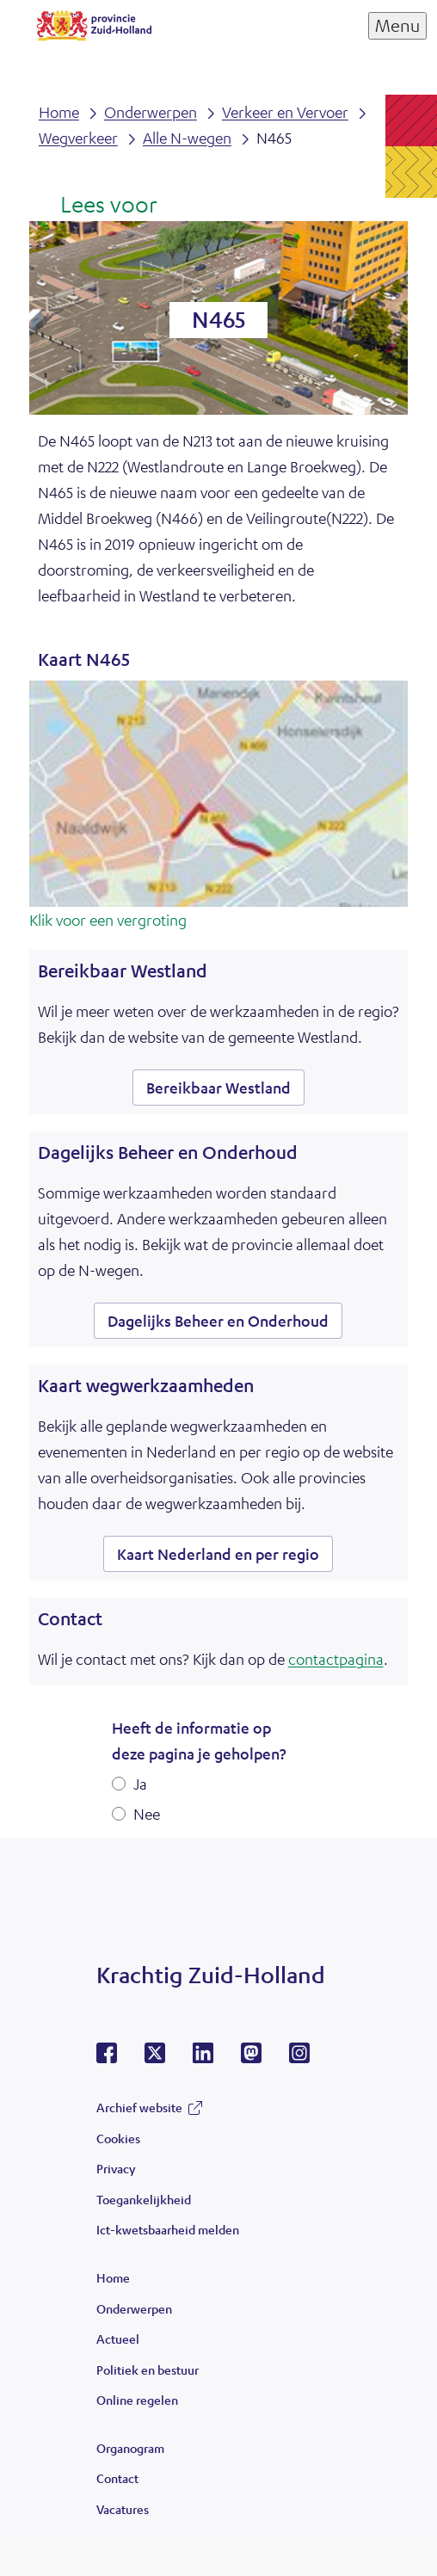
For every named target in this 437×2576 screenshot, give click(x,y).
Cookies (118, 2138)
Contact (117, 2478)
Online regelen (137, 2399)
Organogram (130, 2448)
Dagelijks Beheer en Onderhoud (218, 1320)
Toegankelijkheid (143, 2199)
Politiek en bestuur (147, 2369)
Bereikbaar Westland (218, 1087)
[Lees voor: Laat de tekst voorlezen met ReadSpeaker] (97, 205)
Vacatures (122, 2509)
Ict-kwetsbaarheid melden (167, 2229)
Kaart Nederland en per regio (218, 1553)
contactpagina (336, 1658)
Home (113, 2277)
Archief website (139, 2107)
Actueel (117, 2338)
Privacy (115, 2168)
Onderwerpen (134, 2308)
